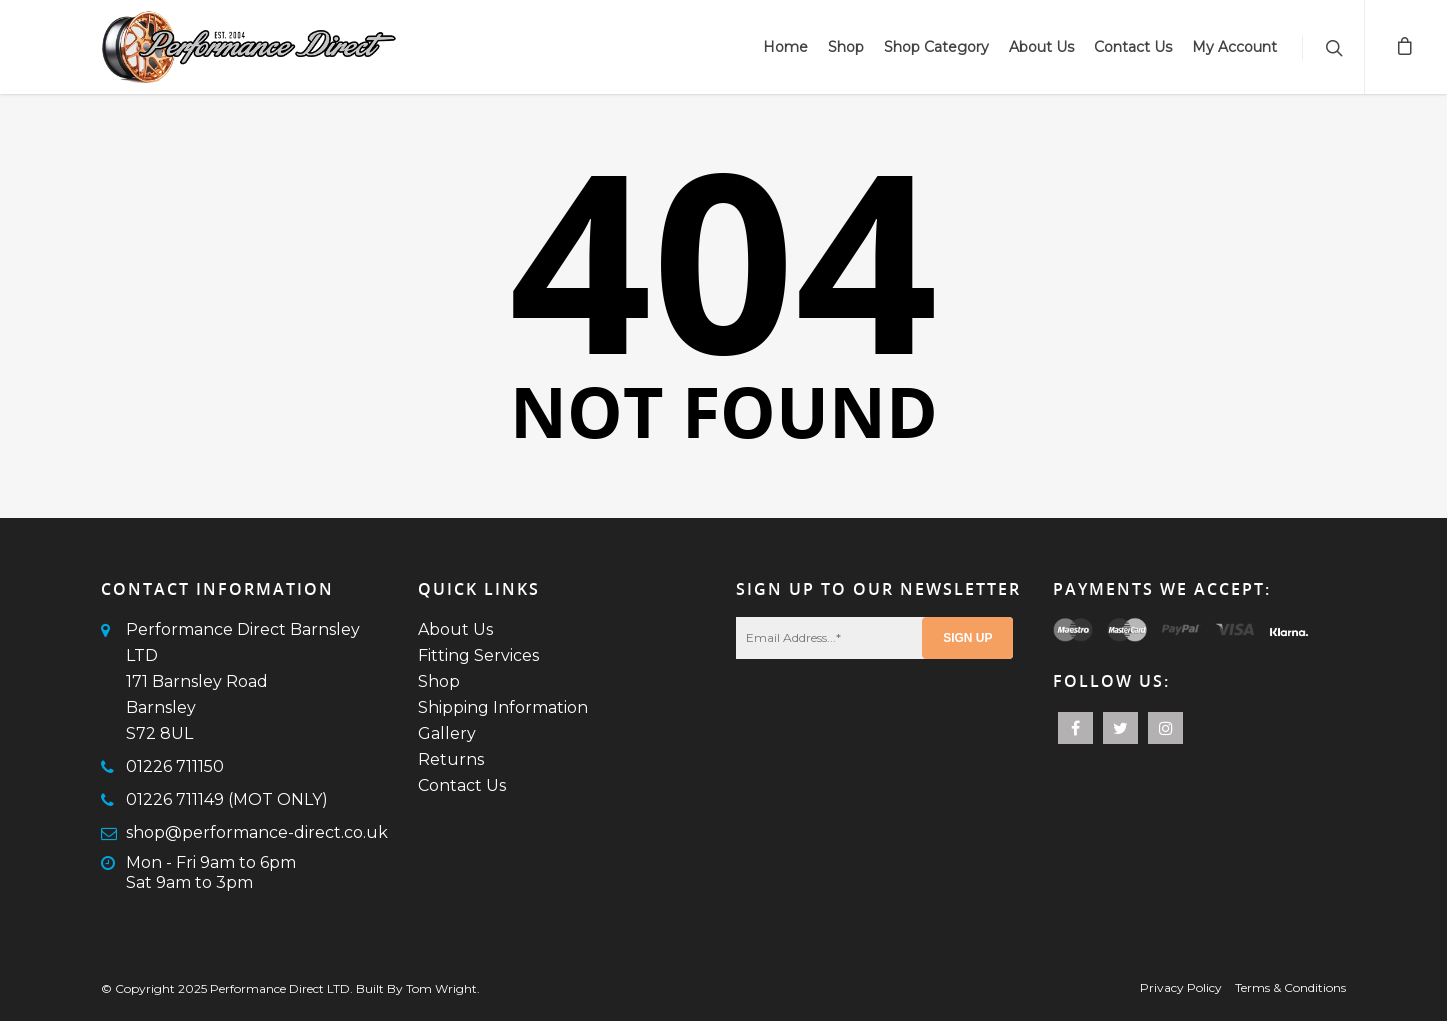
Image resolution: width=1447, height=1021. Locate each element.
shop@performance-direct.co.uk (257, 832)
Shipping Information (503, 707)
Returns (451, 759)
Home (785, 47)
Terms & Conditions (1290, 987)
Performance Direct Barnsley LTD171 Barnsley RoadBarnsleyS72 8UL (243, 681)
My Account (1234, 47)
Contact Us (1133, 47)
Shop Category (936, 47)
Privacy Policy (1181, 987)
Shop (846, 47)
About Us (1041, 47)
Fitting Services (478, 655)
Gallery (447, 733)
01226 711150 (175, 766)
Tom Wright (441, 988)
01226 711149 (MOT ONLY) (227, 799)
